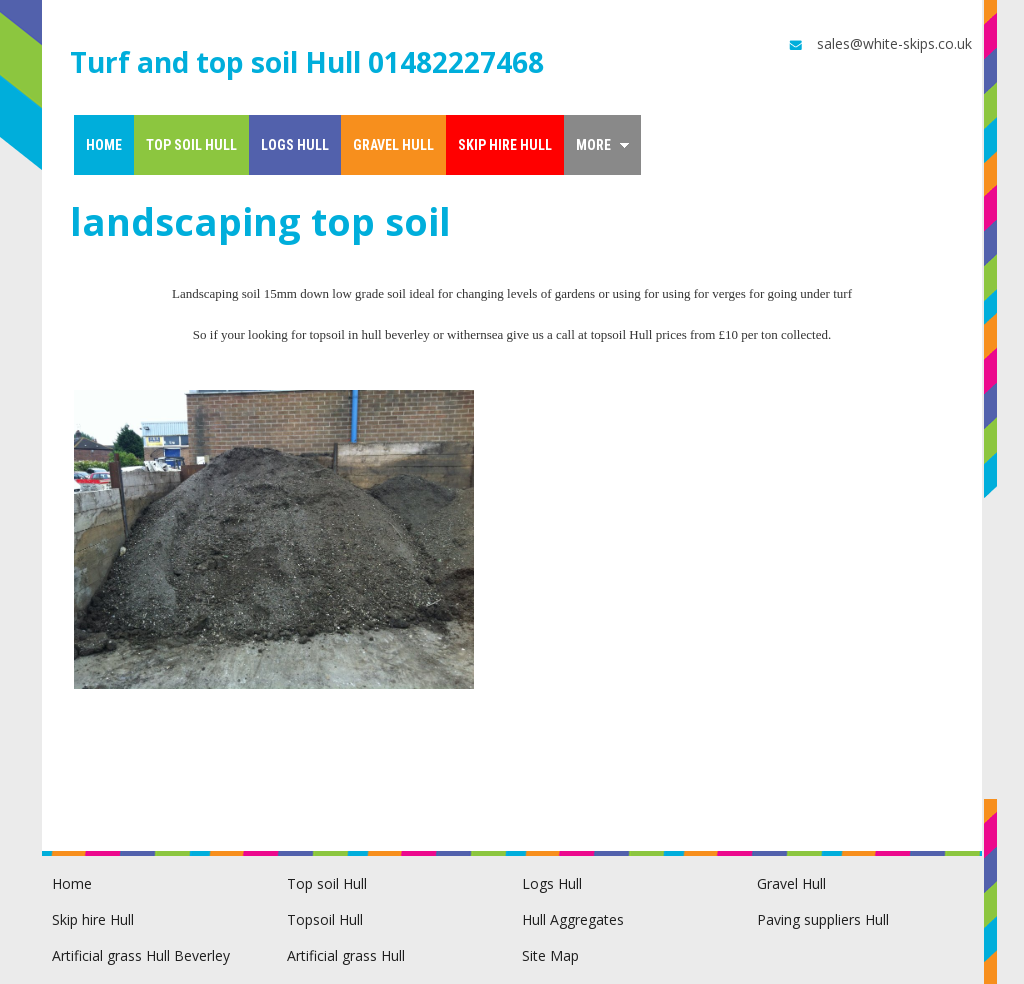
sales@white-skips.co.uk (879, 44)
